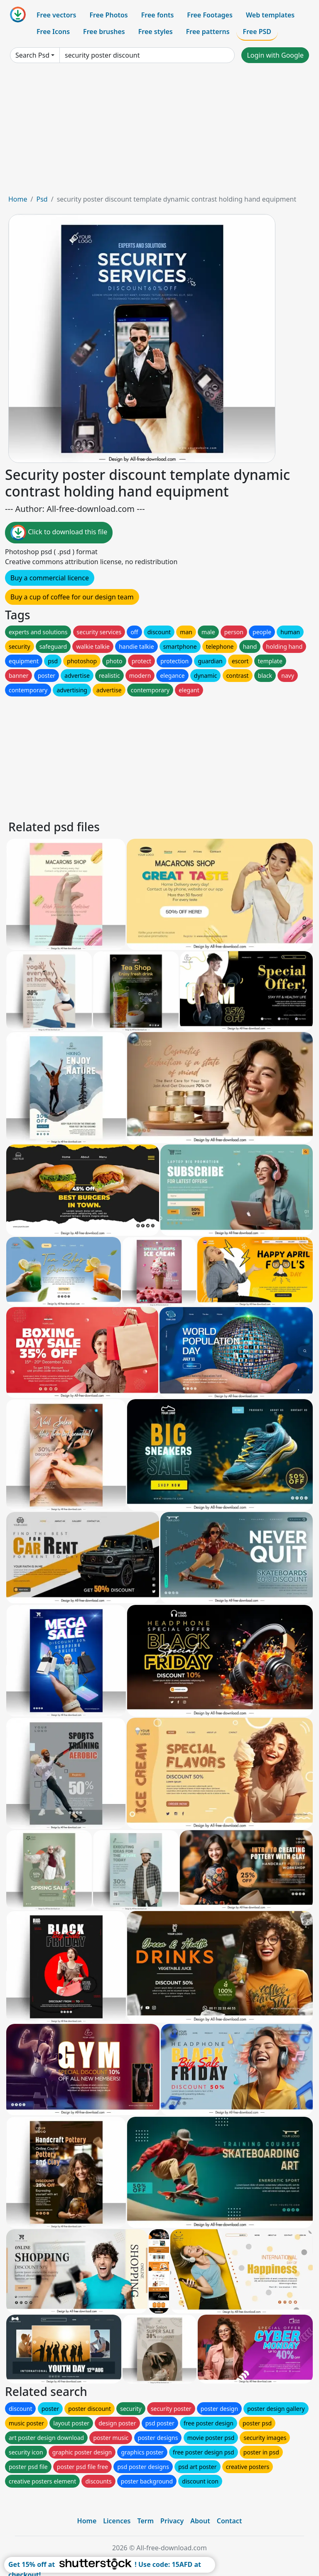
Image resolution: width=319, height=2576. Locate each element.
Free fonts (157, 14)
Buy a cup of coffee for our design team (72, 596)
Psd (41, 199)
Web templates (270, 14)
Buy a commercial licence (49, 577)
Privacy (172, 2520)
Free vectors (56, 14)
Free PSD (257, 31)
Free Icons (53, 31)
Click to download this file (58, 533)
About (200, 2520)
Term (145, 2520)
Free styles (155, 31)
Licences (116, 2520)
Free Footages (210, 14)
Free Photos (108, 14)
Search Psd (32, 55)
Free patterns (208, 31)
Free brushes (104, 31)
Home (17, 199)
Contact (229, 2520)
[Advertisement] (159, 132)
